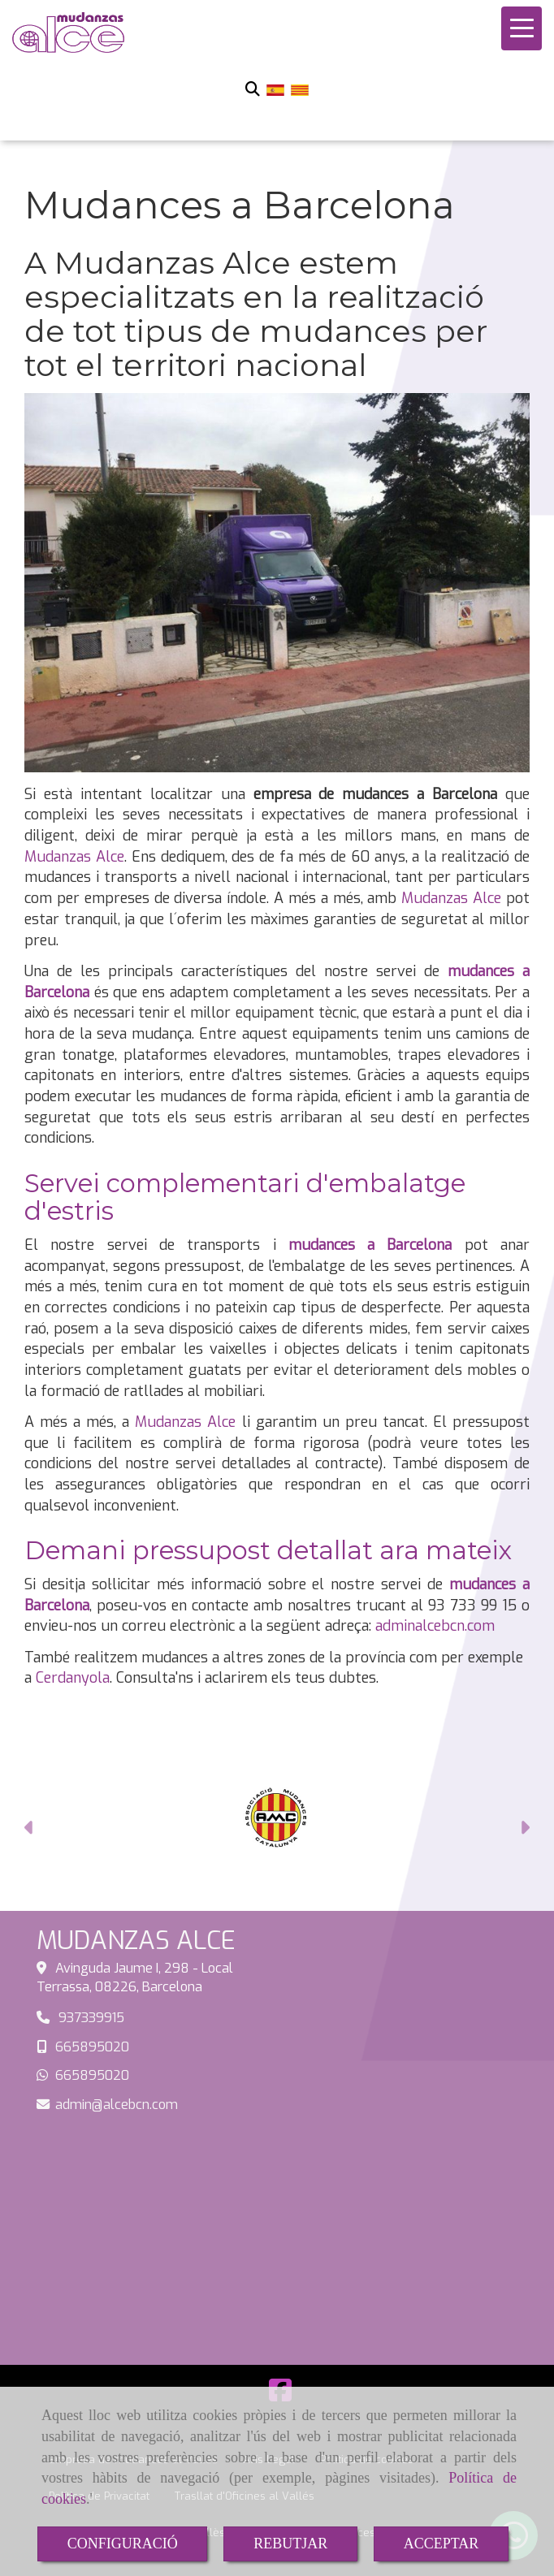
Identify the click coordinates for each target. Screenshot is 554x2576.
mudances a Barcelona (370, 1245)
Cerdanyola (73, 1678)
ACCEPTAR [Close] (441, 2543)
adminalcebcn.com (435, 1626)
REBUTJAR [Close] (290, 2543)
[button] (29, 1830)
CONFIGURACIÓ (122, 2543)
